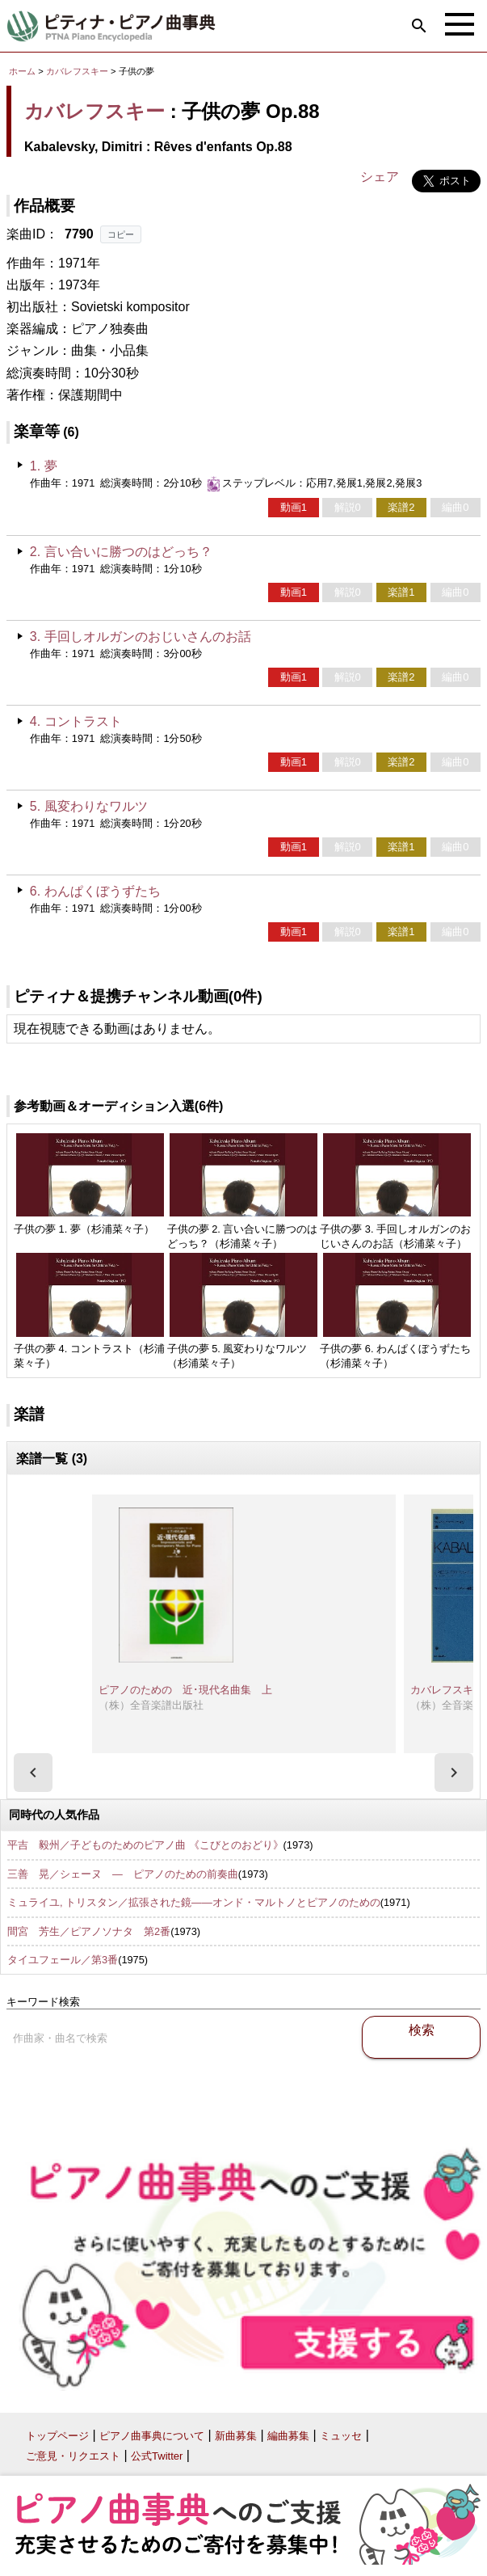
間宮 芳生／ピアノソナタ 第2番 (88, 1931)
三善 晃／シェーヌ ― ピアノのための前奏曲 (122, 1874)
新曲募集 (236, 2436)
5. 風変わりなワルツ (89, 806)
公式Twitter (157, 2456)
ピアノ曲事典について (151, 2436)
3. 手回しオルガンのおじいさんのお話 (140, 636)
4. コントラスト (76, 721)
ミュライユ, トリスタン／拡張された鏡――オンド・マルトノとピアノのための (193, 1902)
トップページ (57, 2436)
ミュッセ (341, 2436)
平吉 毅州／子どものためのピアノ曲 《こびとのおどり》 (145, 1845)
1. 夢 (43, 466)
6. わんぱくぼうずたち (95, 891)
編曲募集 (288, 2436)
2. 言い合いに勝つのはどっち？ (121, 552)
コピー (120, 234)
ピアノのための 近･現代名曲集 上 (185, 1690)
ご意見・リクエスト (73, 2456)
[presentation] (33, 1772)
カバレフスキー (77, 71)
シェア (379, 176)
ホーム (22, 71)
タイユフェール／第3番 (62, 1960)
